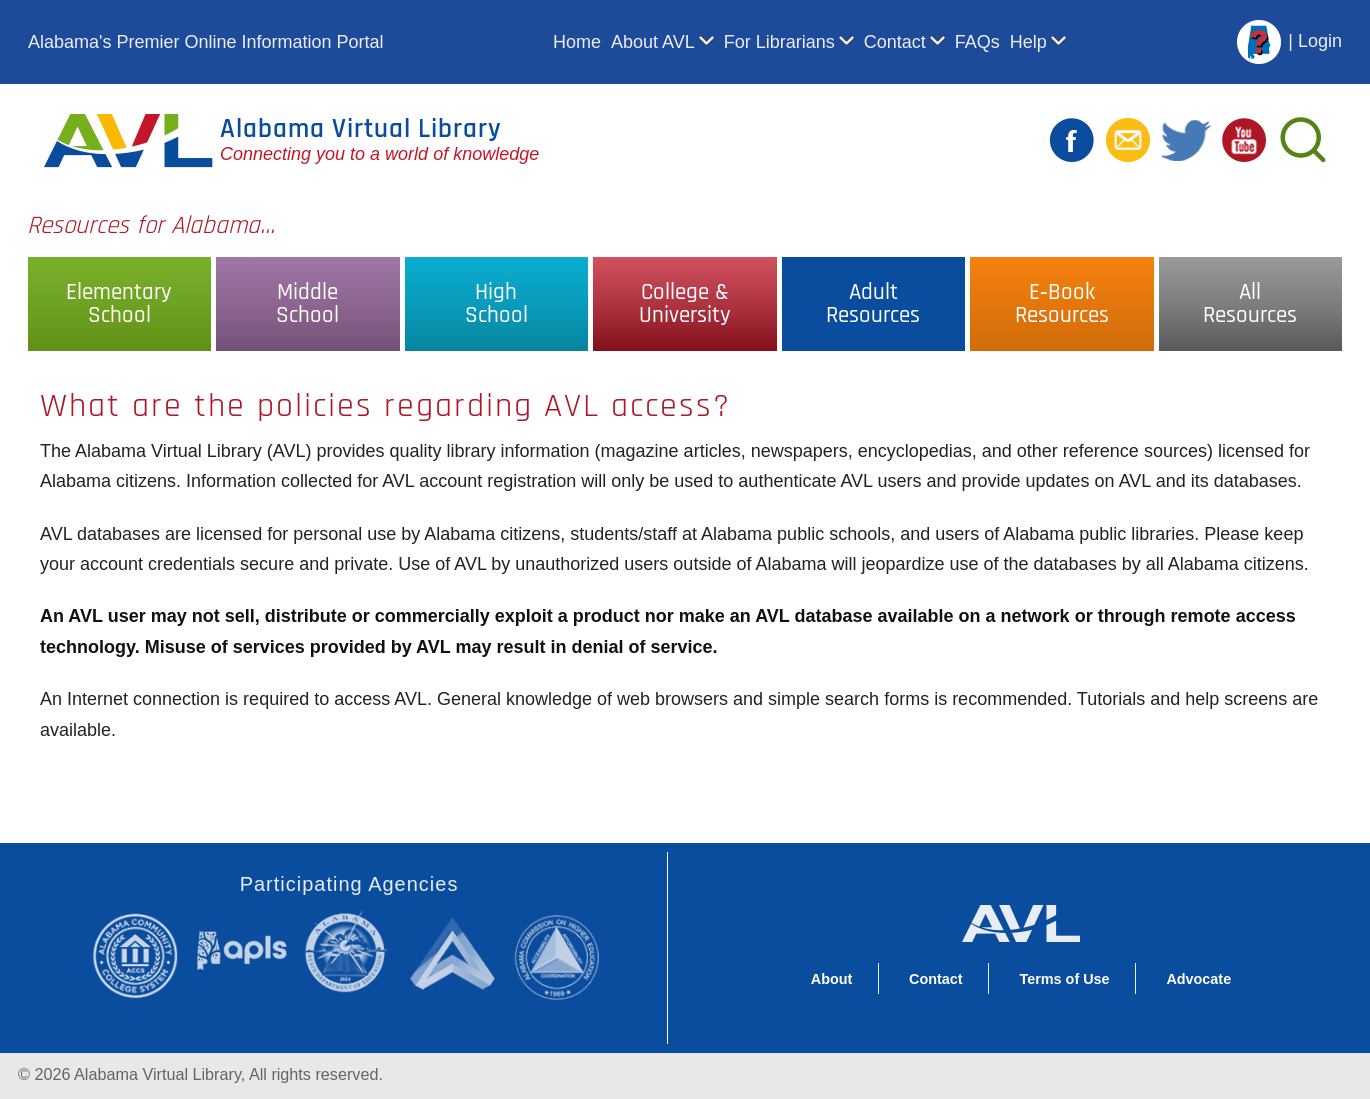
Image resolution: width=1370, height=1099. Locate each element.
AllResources (1250, 304)
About (832, 979)
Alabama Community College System (143, 955)
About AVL (653, 42)
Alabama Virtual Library (361, 129)
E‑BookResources (1062, 304)
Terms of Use (1064, 979)
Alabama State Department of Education (350, 952)
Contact (895, 42)
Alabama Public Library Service (242, 949)
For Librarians (779, 42)
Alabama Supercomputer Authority (455, 952)
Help (1028, 42)
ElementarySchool (119, 304)
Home (577, 42)
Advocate (1198, 979)
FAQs (977, 42)
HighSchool (496, 304)
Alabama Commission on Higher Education (563, 955)
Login (1320, 41)
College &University (685, 304)
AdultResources (873, 304)
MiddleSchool (307, 304)
